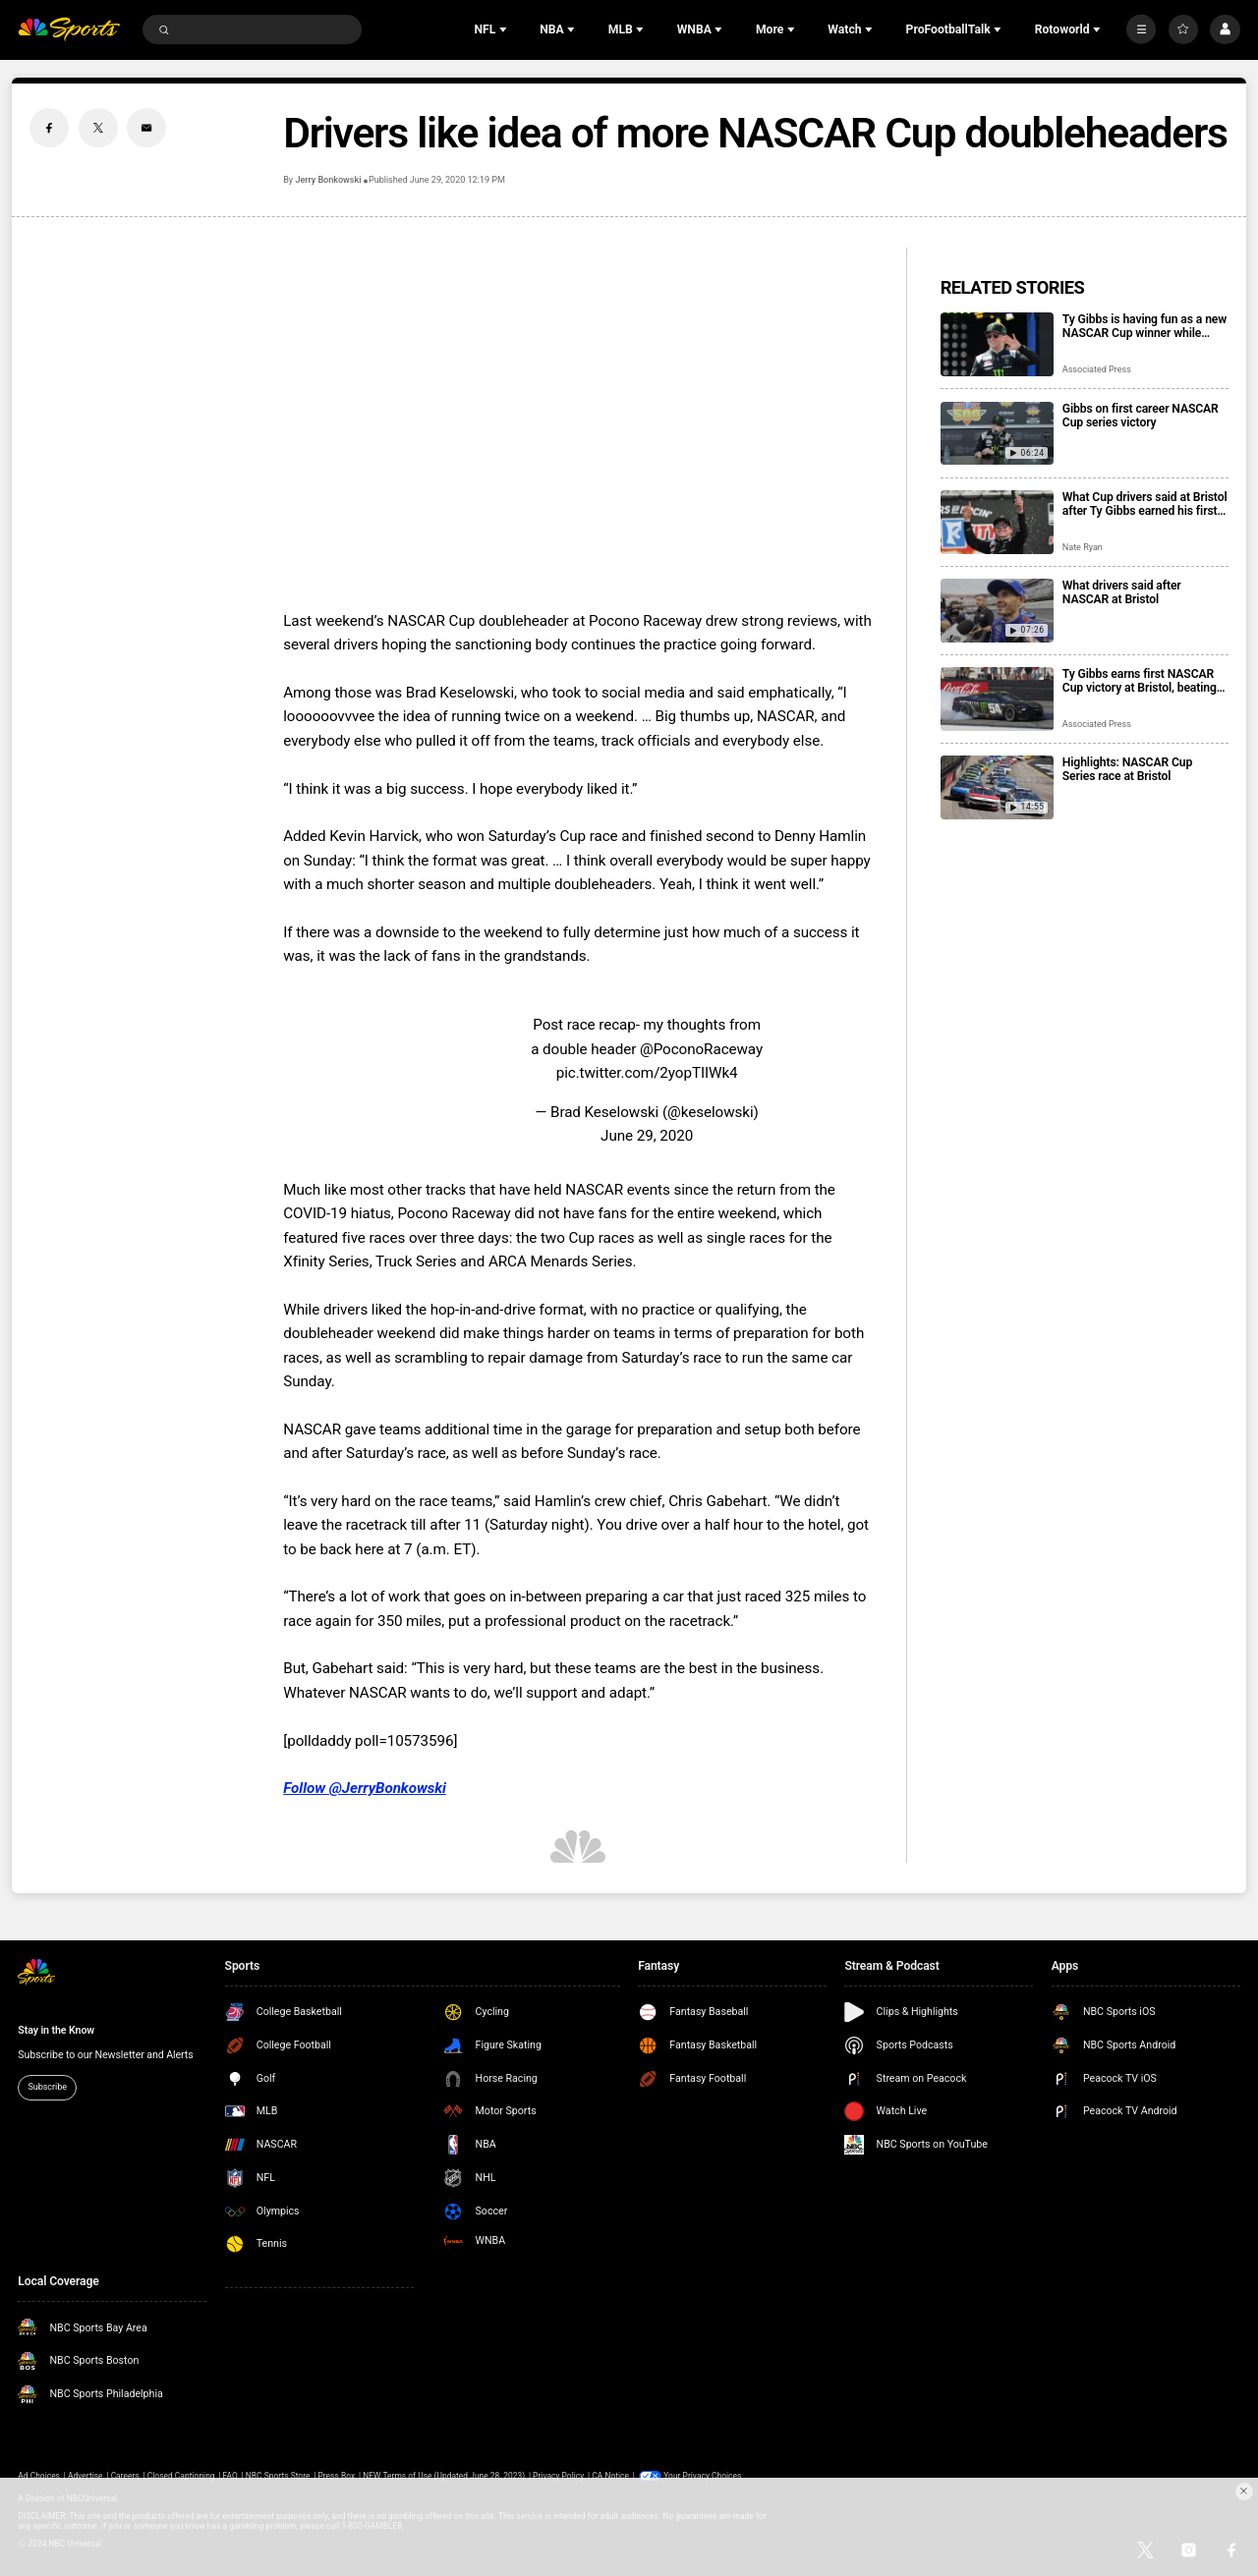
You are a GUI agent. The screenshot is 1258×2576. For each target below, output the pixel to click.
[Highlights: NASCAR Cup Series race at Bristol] (997, 787)
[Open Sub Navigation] (505, 29)
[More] (1141, 29)
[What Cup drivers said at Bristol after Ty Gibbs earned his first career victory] (997, 522)
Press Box (336, 2476)
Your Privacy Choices (702, 2476)
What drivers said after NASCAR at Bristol (1121, 592)
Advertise (85, 2476)
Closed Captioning (181, 2476)
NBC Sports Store (278, 2476)
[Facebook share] (49, 127)
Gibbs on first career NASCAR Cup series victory (1140, 415)
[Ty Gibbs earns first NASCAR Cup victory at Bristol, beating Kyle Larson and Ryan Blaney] (997, 699)
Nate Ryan (1082, 547)
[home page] (69, 30)
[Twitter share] (98, 127)
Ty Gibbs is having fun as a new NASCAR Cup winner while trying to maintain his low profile (1144, 326)
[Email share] (146, 127)
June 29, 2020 (646, 1136)
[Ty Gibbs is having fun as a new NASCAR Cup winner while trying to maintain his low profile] (997, 344)
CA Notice (610, 2476)
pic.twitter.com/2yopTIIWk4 (647, 1073)
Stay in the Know (56, 2030)
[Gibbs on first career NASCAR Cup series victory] (997, 434)
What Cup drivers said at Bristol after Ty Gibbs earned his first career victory (1145, 504)
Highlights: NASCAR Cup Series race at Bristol (1127, 769)
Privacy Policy (558, 2476)
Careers (125, 2476)
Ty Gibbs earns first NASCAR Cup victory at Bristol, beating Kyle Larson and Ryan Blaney (1139, 681)
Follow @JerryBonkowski (364, 1788)
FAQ (230, 2476)
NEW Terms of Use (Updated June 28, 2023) (444, 2476)
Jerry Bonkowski (328, 180)
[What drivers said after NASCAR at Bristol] (997, 611)
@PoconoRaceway (701, 1049)
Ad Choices (39, 2476)
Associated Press (1096, 369)
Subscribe (47, 2087)
